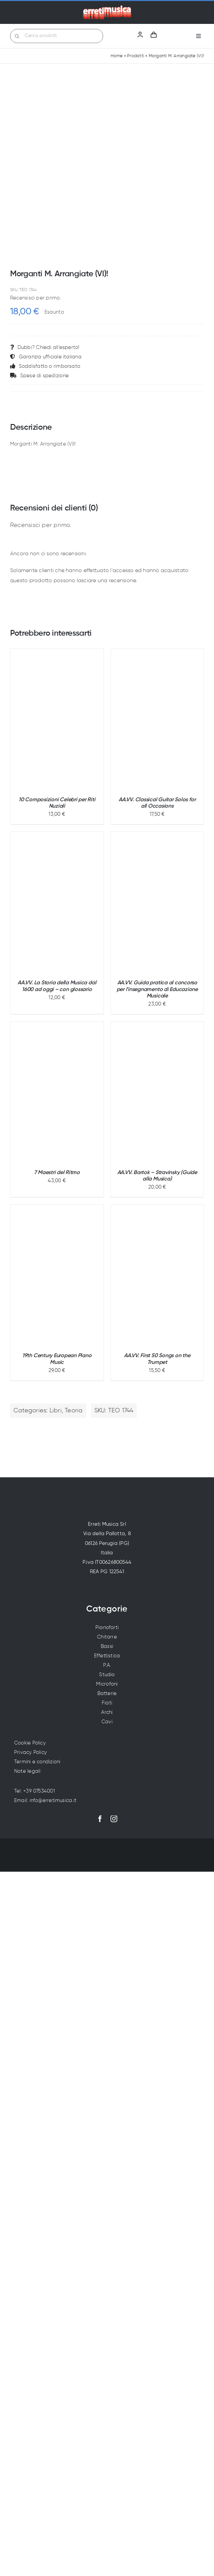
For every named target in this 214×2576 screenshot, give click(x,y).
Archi (107, 1712)
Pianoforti (107, 1627)
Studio (107, 1674)
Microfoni (107, 1684)
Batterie (107, 1693)
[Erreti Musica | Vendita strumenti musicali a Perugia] (107, 7)
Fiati (107, 1702)
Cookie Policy (30, 1742)
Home (117, 56)
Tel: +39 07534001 (34, 1791)
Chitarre (107, 1636)
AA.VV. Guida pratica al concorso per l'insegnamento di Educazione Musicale (157, 989)
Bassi (107, 1646)
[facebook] (100, 1818)
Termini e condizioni (37, 1761)
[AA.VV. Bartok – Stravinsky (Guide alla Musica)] (157, 1092)
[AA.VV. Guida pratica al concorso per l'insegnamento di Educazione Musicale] (157, 902)
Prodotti (135, 56)
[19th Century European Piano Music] (56, 1275)
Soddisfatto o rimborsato (45, 366)
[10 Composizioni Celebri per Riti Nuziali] (56, 719)
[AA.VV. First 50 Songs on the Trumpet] (157, 1276)
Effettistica (107, 1655)
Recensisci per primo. (35, 298)
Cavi (107, 1721)
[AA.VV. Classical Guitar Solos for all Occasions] (157, 719)
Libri (56, 1411)
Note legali (27, 1771)
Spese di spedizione (39, 375)
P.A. (107, 1665)
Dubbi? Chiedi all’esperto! (45, 347)
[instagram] (114, 1818)
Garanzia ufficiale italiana (46, 356)
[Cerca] (17, 36)
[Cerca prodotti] (56, 36)
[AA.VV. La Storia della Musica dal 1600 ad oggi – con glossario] (56, 902)
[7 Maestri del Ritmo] (56, 1092)
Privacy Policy (30, 1752)
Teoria (74, 1411)
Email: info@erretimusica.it (45, 1800)
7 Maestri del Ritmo (57, 1172)
